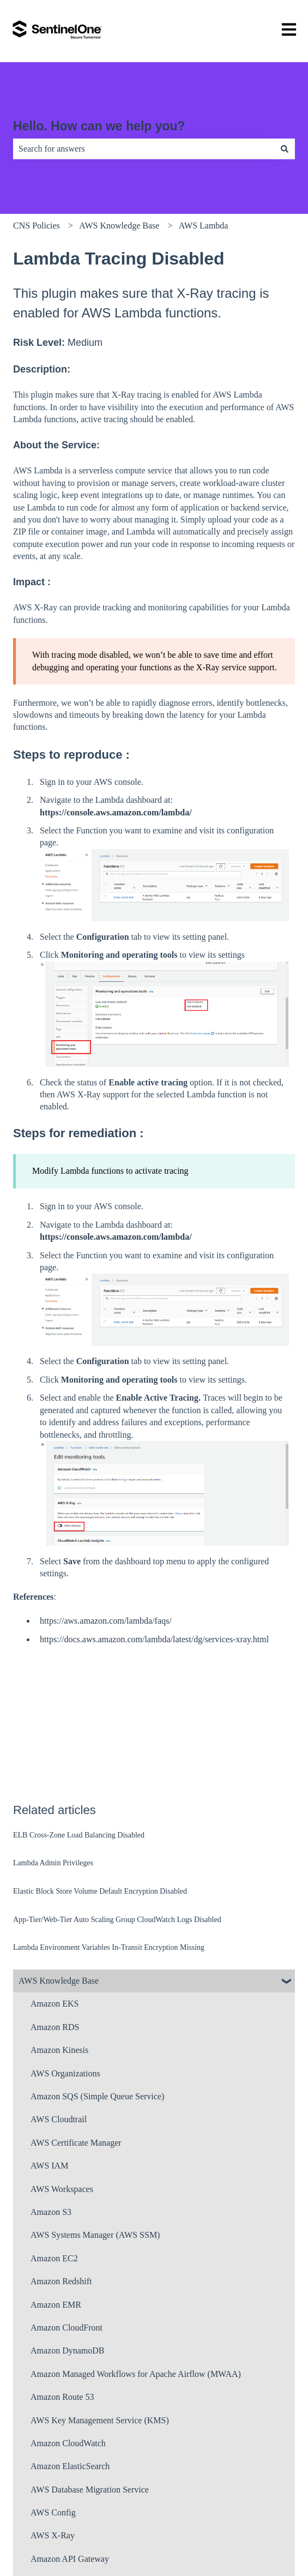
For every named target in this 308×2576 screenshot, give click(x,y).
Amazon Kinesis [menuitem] (59, 2050)
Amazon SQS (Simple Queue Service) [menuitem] (97, 2096)
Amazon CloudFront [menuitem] (66, 2327)
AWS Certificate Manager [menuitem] (76, 2142)
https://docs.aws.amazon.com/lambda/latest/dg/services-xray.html (154, 1639)
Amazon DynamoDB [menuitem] (68, 2350)
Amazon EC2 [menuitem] (54, 2258)
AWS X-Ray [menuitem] (53, 2535)
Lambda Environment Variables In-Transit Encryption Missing (108, 1947)
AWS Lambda (203, 225)
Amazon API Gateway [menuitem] (70, 2558)
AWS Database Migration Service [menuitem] (90, 2489)
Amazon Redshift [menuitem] (61, 2281)
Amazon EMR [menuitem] (56, 2304)
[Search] (284, 149)
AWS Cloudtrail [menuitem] (59, 2119)
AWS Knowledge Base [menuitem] (59, 1980)
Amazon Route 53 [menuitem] (62, 2396)
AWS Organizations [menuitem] (65, 2073)
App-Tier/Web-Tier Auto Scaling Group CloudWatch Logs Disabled (117, 1920)
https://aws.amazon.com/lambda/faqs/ (106, 1620)
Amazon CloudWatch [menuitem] (68, 2443)
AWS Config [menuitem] (53, 2512)
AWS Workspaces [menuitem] (62, 2189)
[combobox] (143, 149)
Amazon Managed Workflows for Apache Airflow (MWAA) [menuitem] (136, 2374)
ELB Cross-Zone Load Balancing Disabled (78, 1835)
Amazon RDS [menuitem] (55, 2027)
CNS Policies (36, 225)
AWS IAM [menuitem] (49, 2165)
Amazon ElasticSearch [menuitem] (70, 2466)
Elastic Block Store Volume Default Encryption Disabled (100, 1891)
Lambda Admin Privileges (53, 1863)
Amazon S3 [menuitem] (51, 2212)
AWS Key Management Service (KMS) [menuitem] (100, 2420)
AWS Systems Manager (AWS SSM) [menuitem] (95, 2234)
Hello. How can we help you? (99, 126)
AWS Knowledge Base (119, 225)
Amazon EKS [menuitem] (54, 2003)
